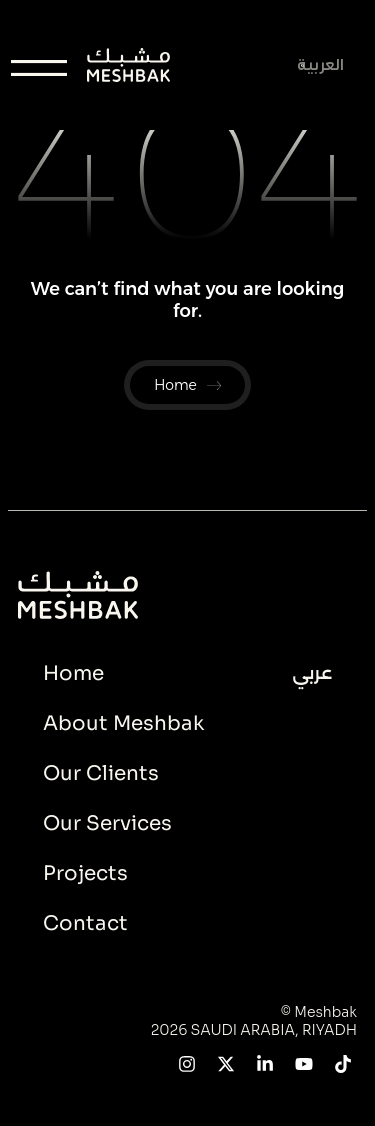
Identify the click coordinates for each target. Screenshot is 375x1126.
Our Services (107, 823)
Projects (85, 873)
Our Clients (101, 773)
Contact (85, 923)
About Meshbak (123, 723)
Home (73, 673)
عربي (312, 673)
